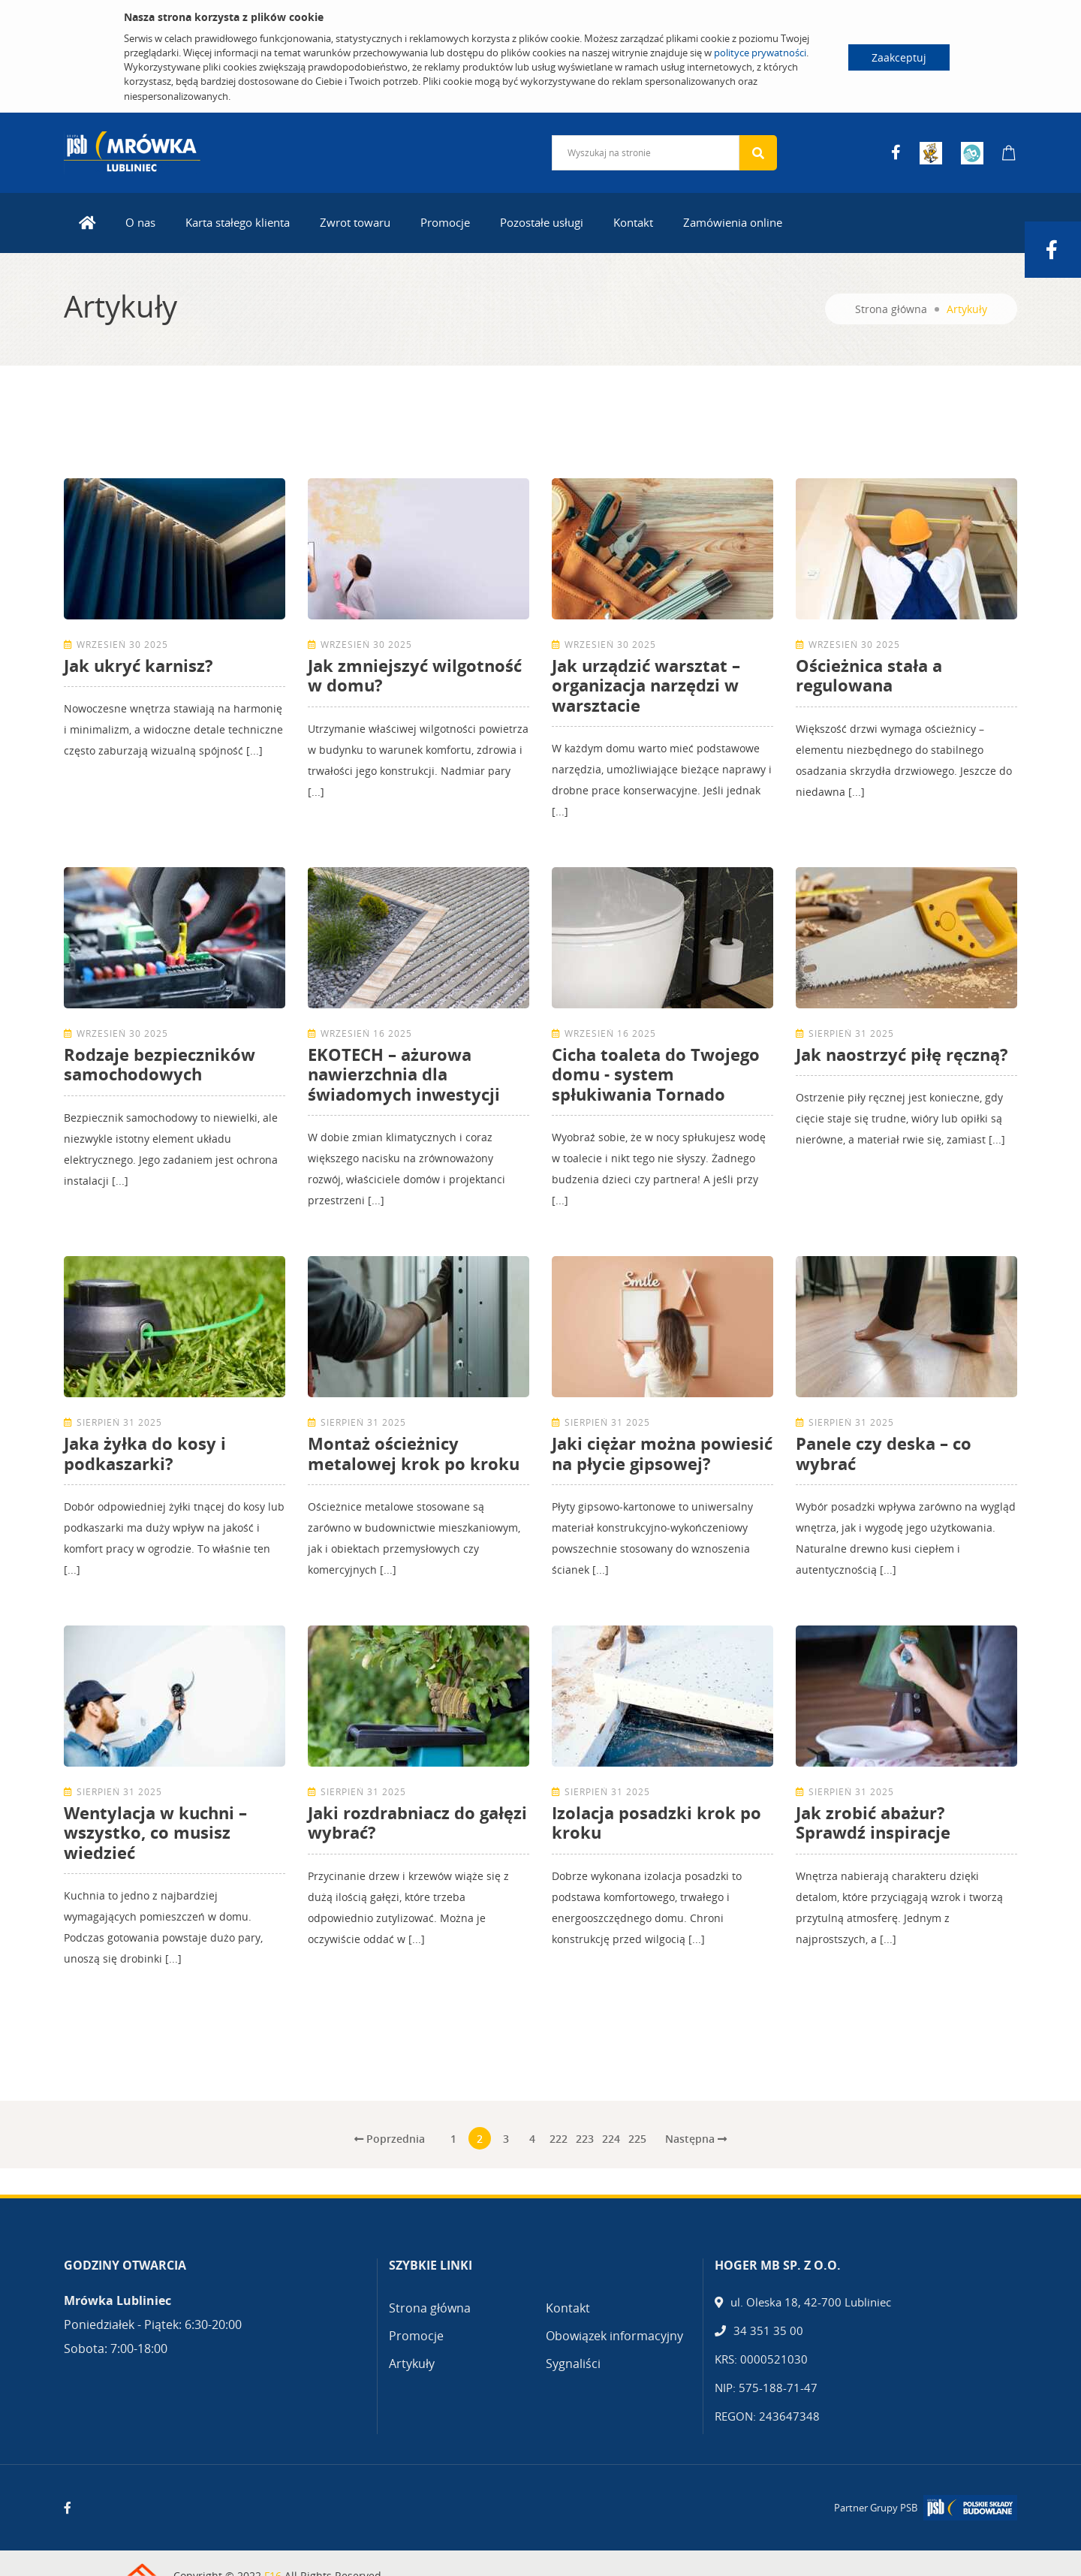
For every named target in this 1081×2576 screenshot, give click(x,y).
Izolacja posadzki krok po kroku (656, 1822)
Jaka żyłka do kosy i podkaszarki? (145, 1453)
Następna (696, 2139)
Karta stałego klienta (237, 222)
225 (637, 2139)
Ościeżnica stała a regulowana (869, 675)
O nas (140, 222)
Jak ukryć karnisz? (138, 665)
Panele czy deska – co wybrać (883, 1453)
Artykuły (412, 2363)
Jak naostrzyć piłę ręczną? (902, 1054)
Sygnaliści (573, 2363)
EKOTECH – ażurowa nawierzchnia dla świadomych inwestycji (404, 1074)
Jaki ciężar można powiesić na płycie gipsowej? (662, 1453)
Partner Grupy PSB (875, 2507)
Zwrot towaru (355, 222)
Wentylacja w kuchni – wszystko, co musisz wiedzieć (155, 1832)
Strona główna (891, 309)
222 (559, 2139)
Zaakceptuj (899, 57)
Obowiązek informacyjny (614, 2335)
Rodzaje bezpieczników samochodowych (159, 1064)
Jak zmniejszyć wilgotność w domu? (415, 675)
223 (585, 2139)
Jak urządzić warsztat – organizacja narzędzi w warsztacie (646, 685)
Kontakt (633, 222)
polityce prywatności (760, 52)
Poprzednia (389, 2139)
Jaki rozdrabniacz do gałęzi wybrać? (417, 1822)
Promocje (445, 222)
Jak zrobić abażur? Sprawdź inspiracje (873, 1822)
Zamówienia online (732, 222)
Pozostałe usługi (541, 222)
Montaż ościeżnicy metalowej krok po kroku (413, 1453)
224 (611, 2139)
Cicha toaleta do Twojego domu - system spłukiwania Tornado (656, 1074)
